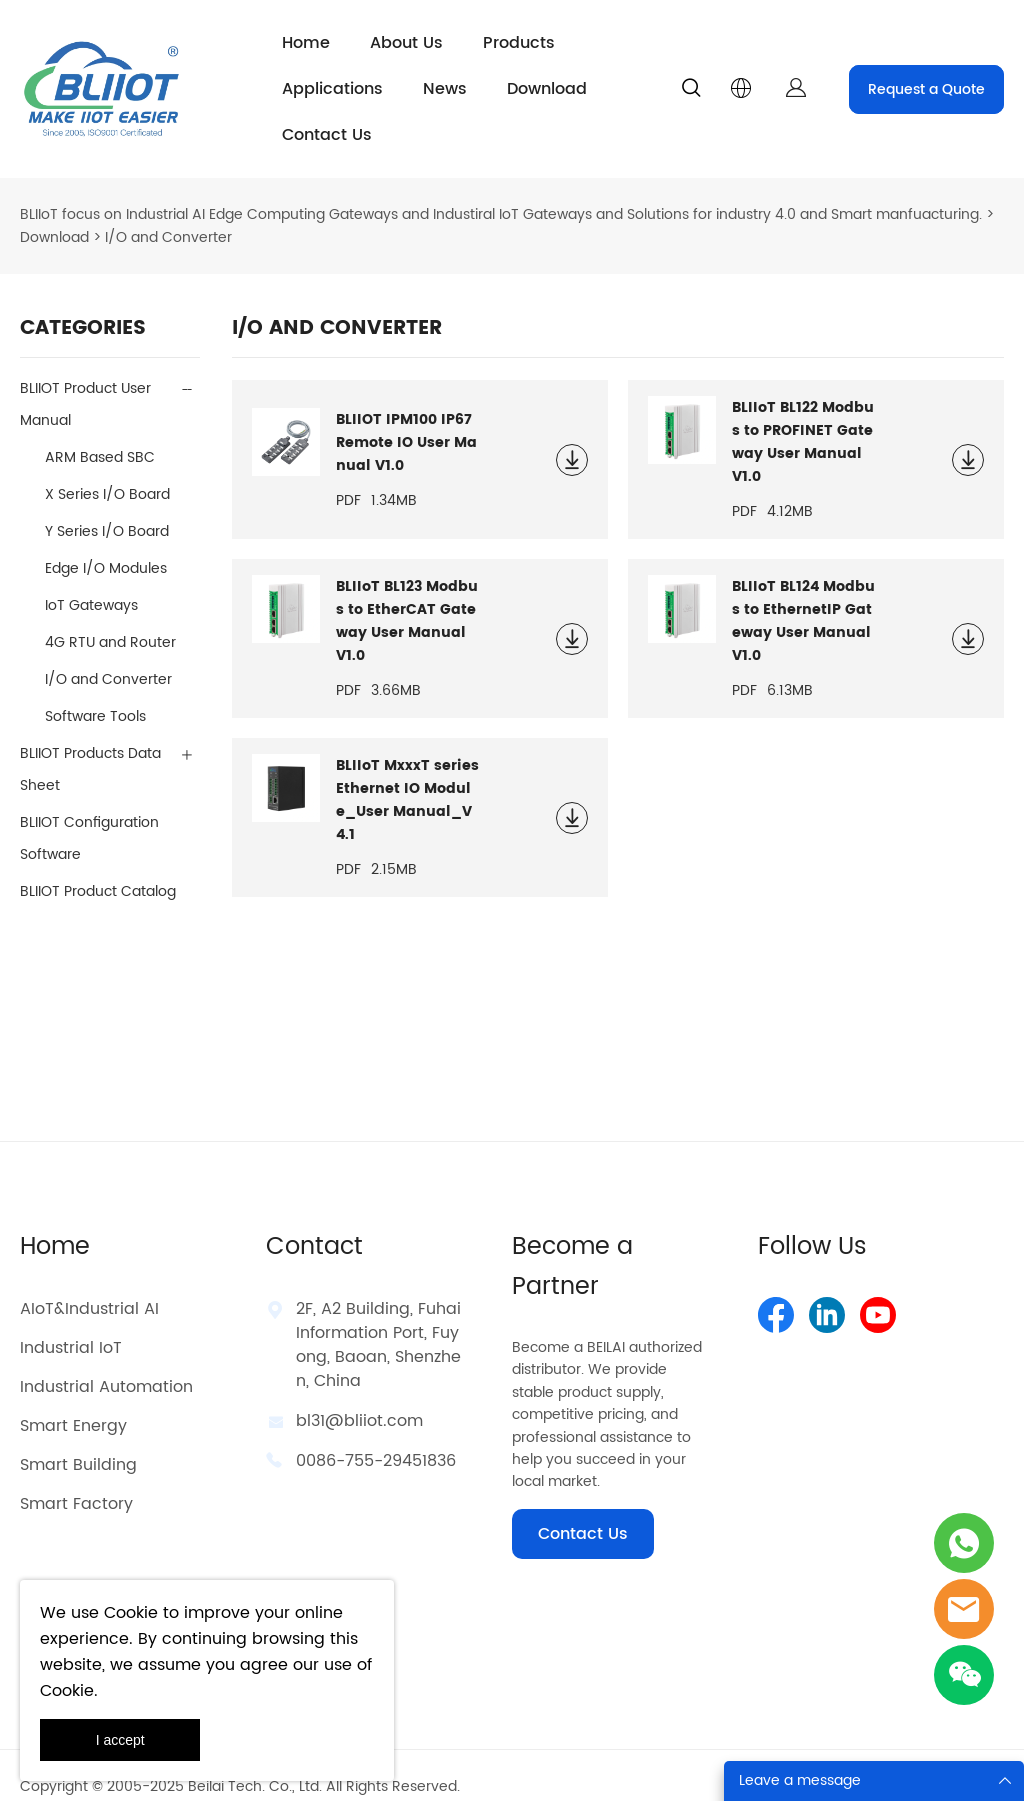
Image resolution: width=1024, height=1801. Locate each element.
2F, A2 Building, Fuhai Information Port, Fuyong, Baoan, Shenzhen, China (378, 1323)
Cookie (131, 1613)
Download (547, 89)
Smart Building (78, 1443)
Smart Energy (73, 1404)
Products (519, 43)
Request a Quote (926, 89)
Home (306, 43)
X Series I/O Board (107, 472)
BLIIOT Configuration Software (89, 816)
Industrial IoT (71, 1326)
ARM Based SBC (100, 435)
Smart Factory (76, 1482)
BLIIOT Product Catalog (98, 869)
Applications (332, 89)
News (445, 89)
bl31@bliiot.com (359, 1399)
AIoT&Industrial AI (89, 1287)
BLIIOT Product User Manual (85, 382)
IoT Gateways (91, 583)
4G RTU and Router (110, 620)
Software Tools (95, 694)
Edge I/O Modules (106, 546)
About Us (406, 43)
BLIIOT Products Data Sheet (90, 747)
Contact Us (327, 135)
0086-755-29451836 (376, 1439)
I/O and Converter (108, 657)
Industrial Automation (106, 1365)
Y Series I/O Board (107, 509)
